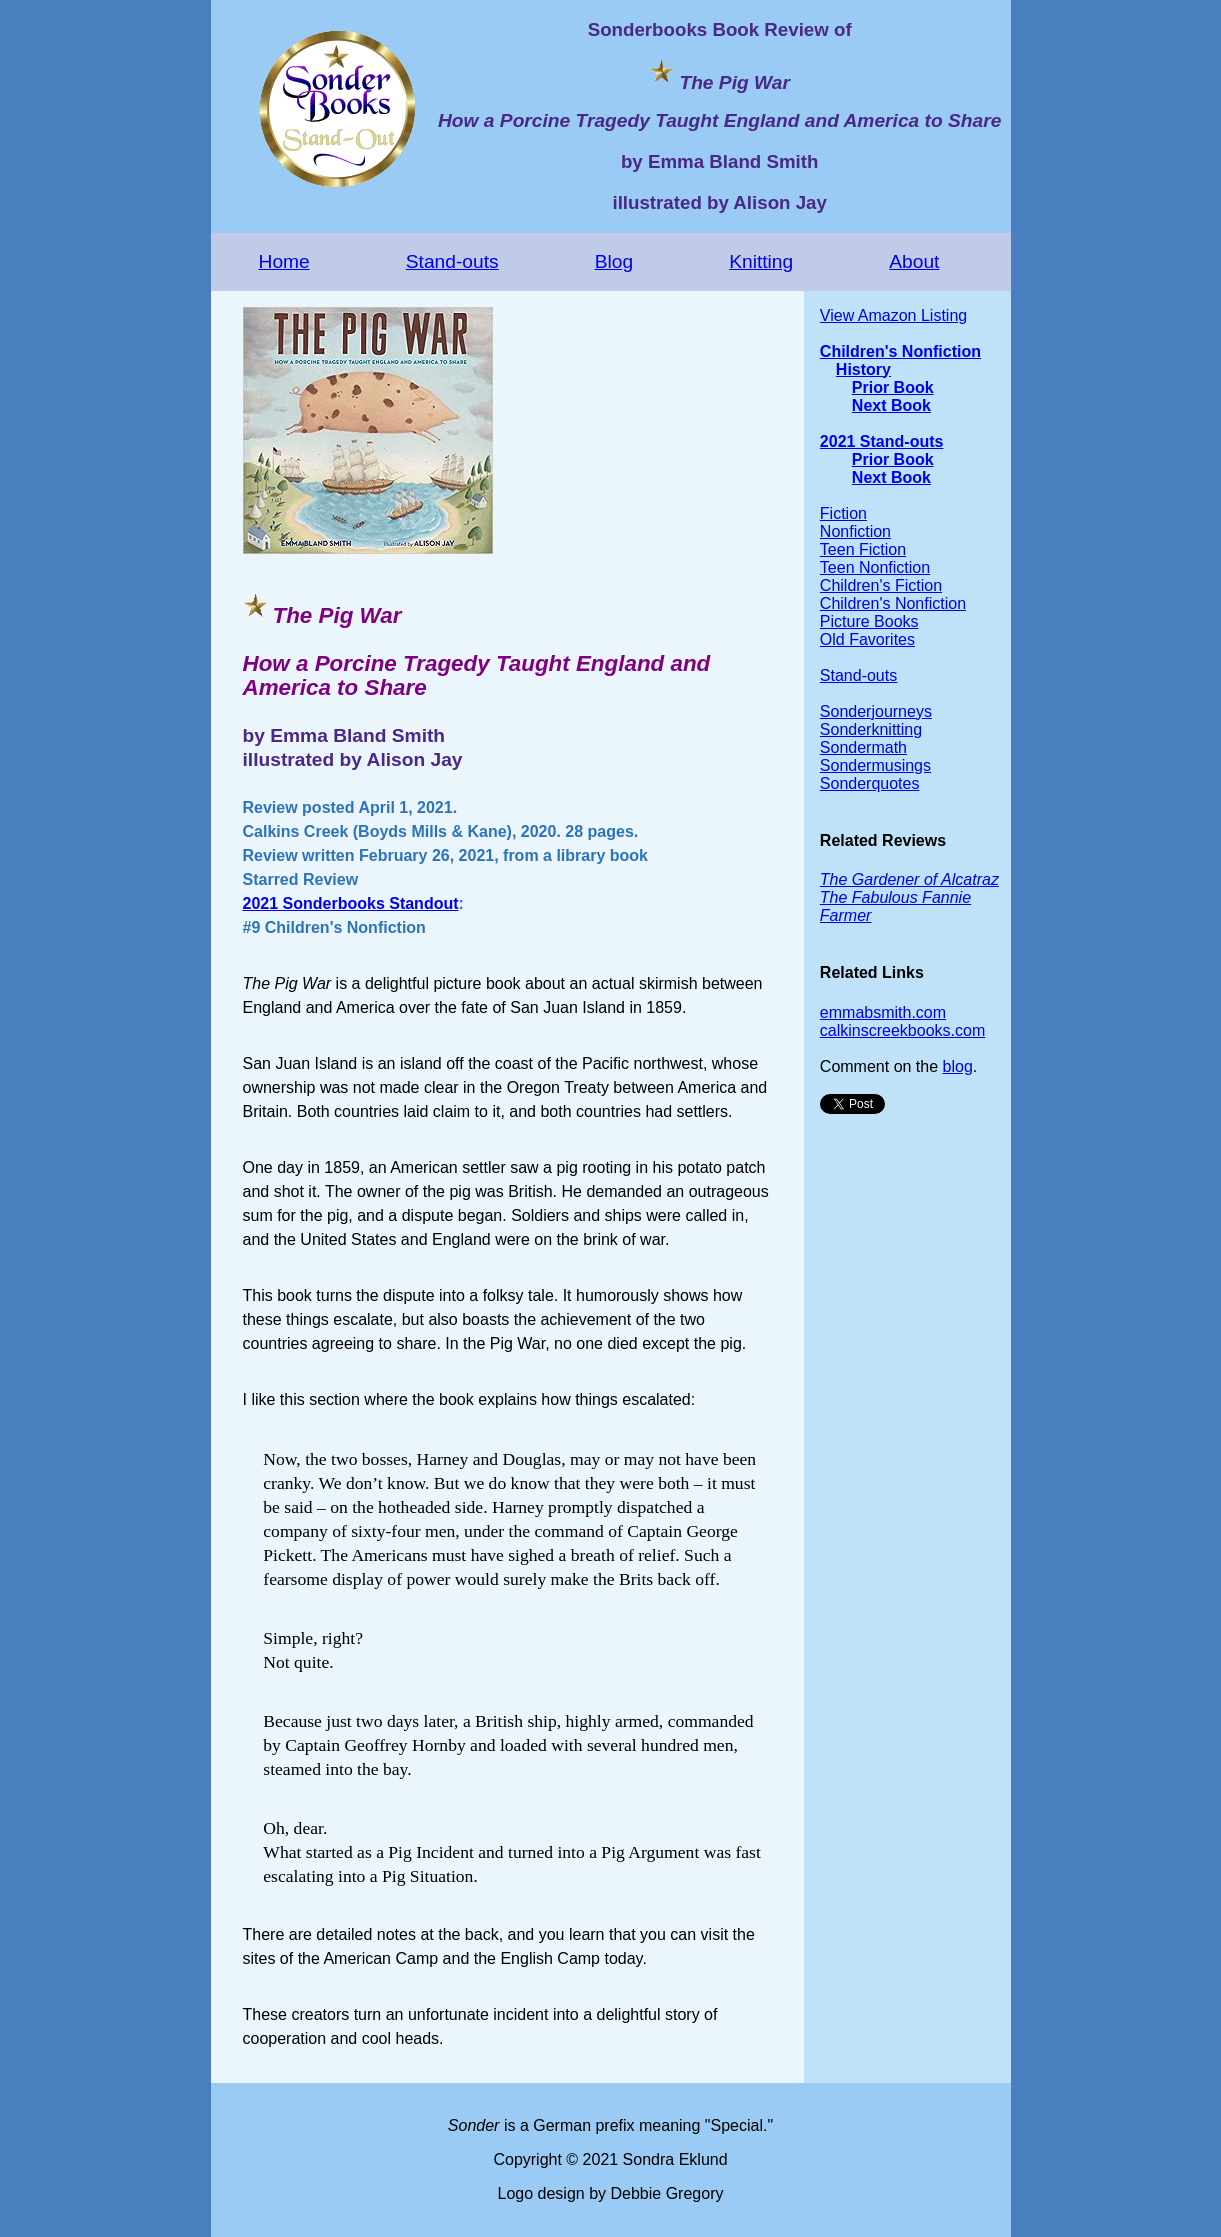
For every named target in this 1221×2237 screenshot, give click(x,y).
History (863, 369)
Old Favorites (867, 639)
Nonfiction (855, 531)
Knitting (761, 261)
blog (958, 1066)
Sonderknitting (871, 729)
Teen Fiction (863, 549)
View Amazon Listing (893, 315)
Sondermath (863, 747)
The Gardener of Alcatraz (909, 879)
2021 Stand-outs (882, 441)
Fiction (843, 513)
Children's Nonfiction (900, 351)
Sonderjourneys (876, 711)
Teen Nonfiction (875, 567)
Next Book (891, 405)
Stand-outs (452, 261)
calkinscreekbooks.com (902, 1030)
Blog (614, 261)
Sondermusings (875, 765)
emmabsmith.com (883, 1012)
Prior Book (893, 387)
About (914, 261)
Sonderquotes (870, 783)
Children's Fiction (881, 585)
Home (284, 261)
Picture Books (869, 621)
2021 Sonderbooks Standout (351, 903)
